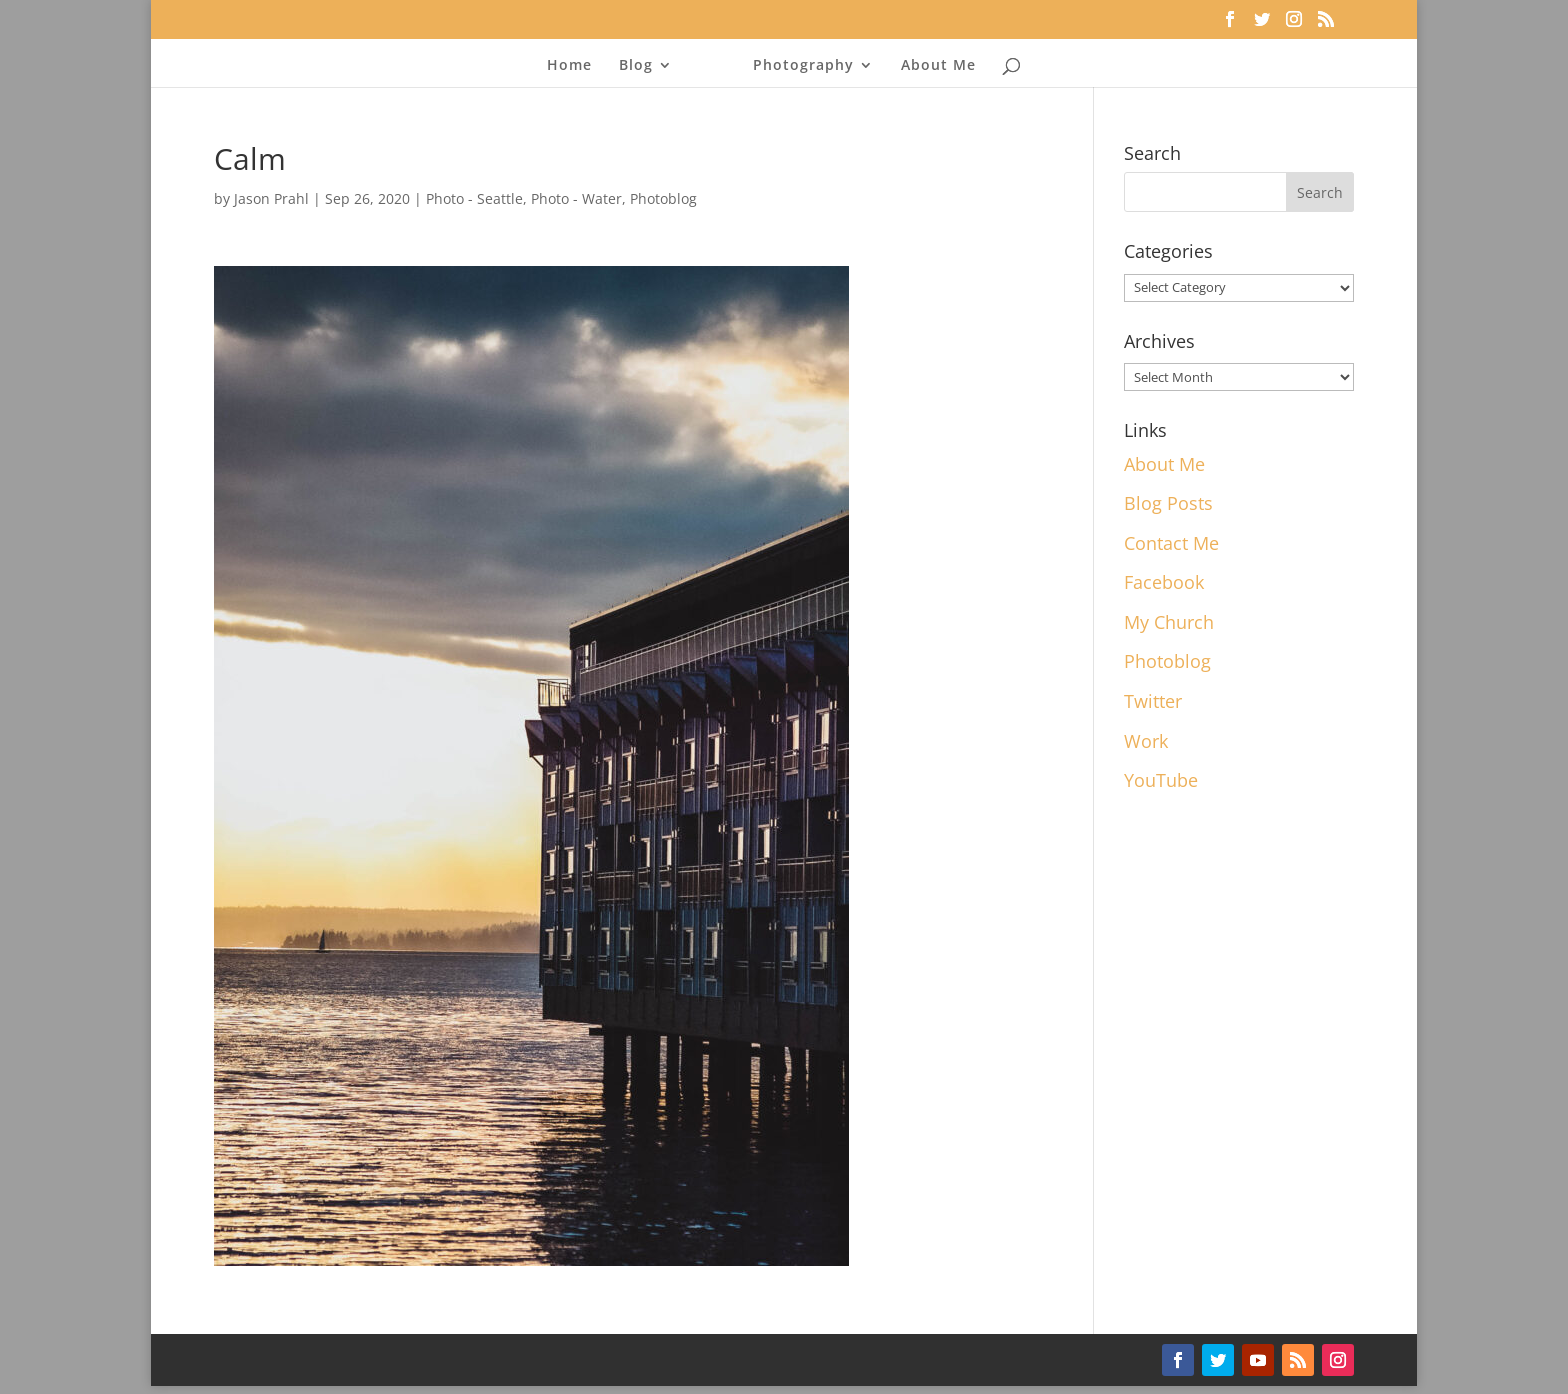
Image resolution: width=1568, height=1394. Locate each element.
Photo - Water (576, 198)
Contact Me (1171, 543)
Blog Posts (1168, 503)
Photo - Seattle (474, 198)
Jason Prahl (271, 198)
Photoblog (663, 198)
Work (1146, 741)
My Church (1169, 622)
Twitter (1153, 701)
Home (575, 66)
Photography (797, 66)
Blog (642, 66)
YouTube (1161, 780)
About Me (932, 66)
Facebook (1164, 582)
